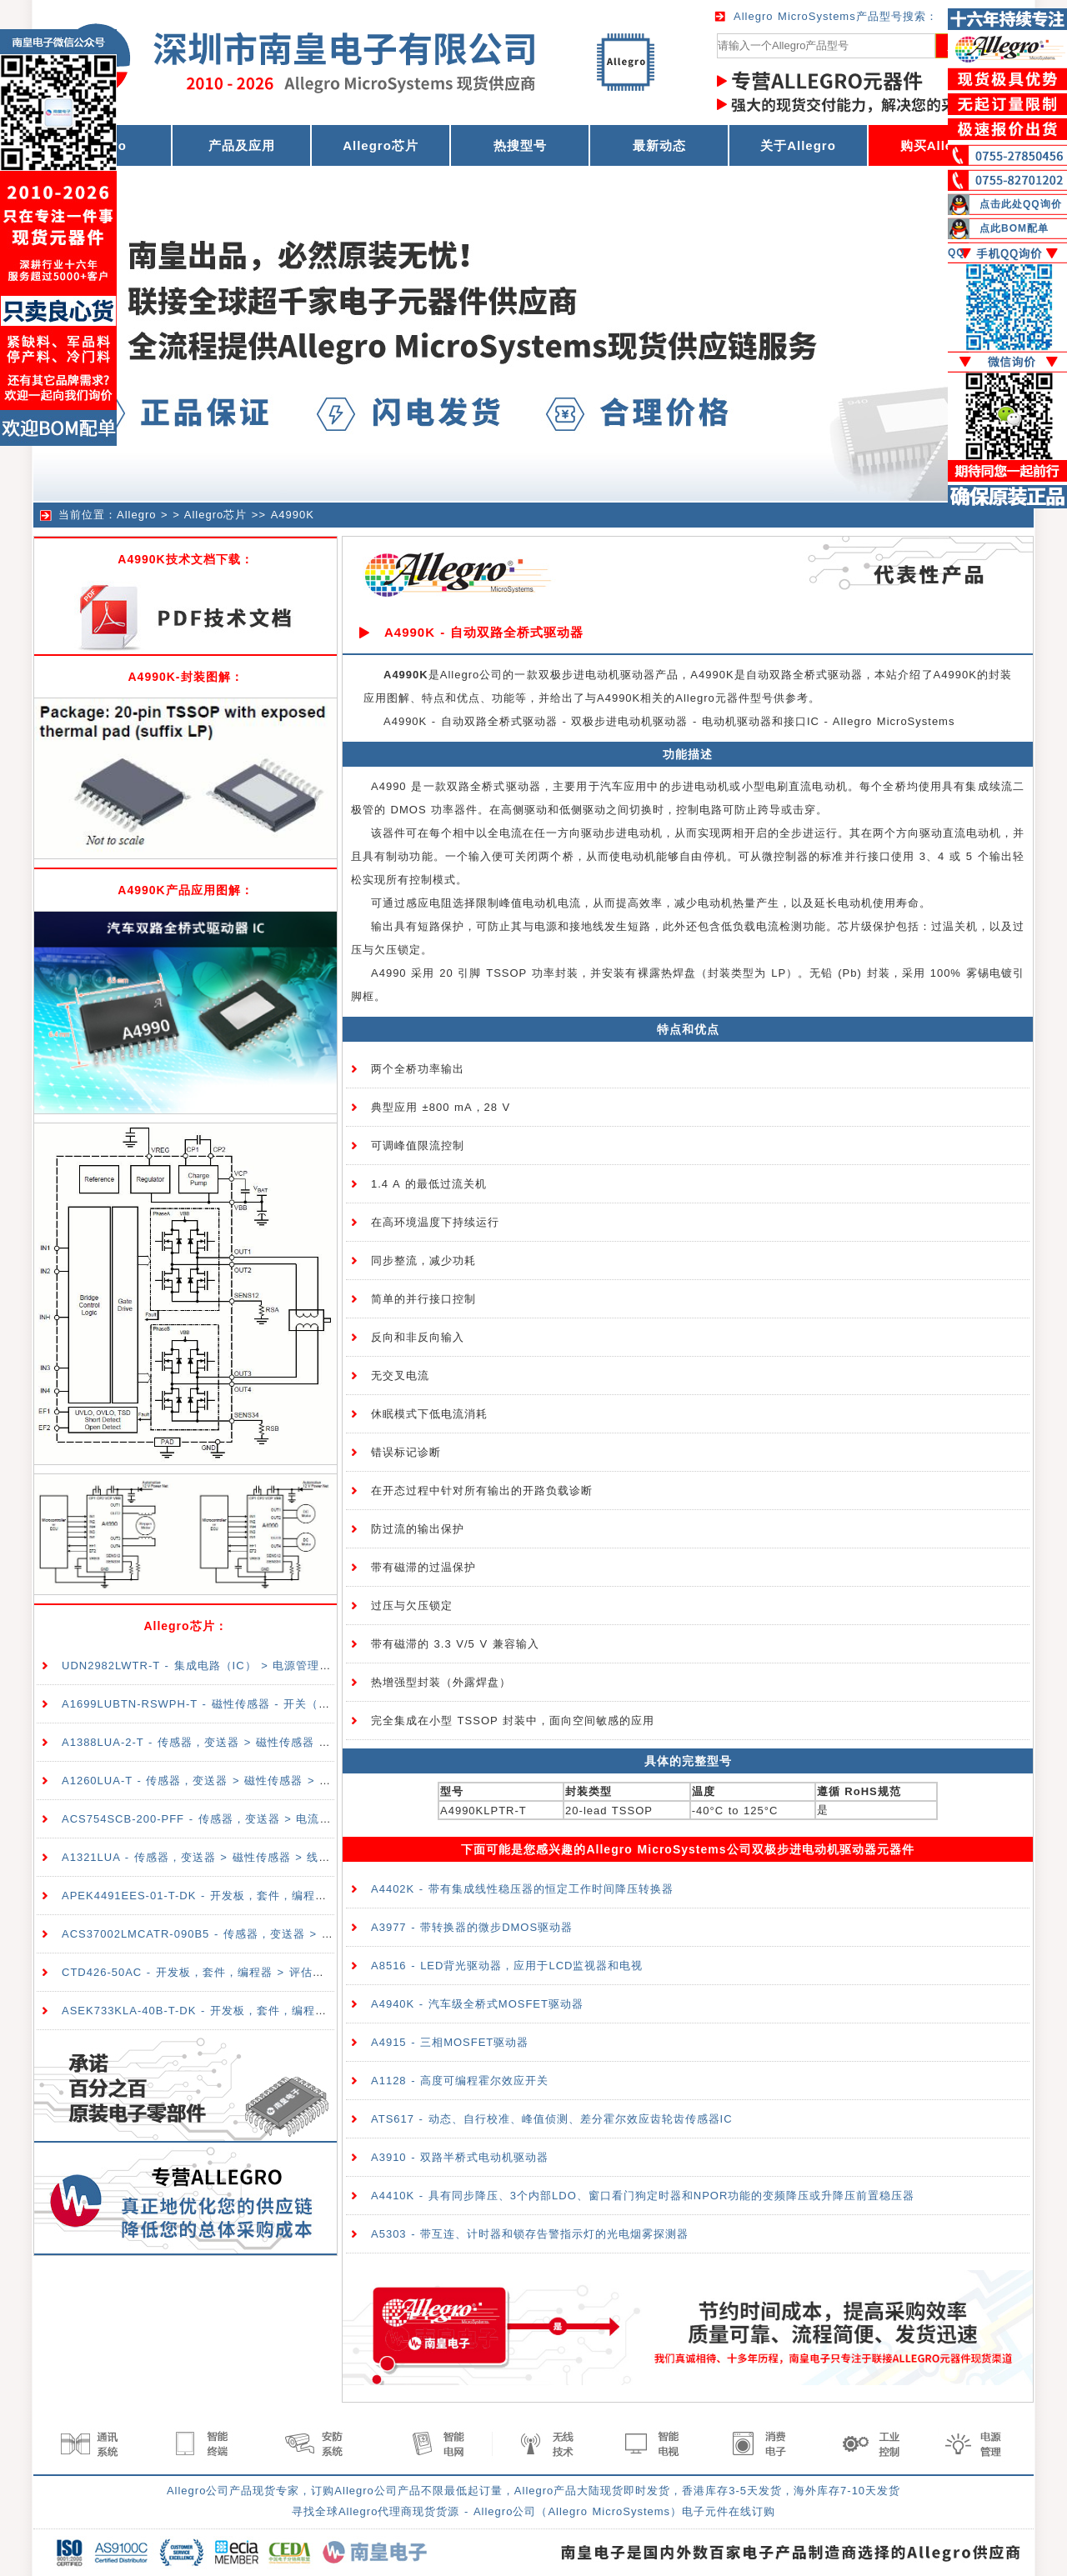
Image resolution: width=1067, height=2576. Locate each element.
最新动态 (659, 145)
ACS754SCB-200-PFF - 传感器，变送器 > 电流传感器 (208, 1819)
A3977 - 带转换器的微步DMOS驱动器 (472, 1927)
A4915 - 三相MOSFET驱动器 (449, 2042)
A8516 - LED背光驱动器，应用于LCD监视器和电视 (507, 1965)
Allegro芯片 (380, 145)
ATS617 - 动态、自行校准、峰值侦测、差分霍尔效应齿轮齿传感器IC (552, 2119)
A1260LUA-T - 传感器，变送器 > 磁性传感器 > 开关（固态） (225, 1780)
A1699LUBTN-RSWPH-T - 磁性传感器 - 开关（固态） (207, 1704)
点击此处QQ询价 (1020, 204)
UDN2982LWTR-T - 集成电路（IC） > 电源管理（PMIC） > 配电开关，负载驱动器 (284, 1665)
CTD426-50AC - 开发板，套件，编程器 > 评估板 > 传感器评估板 (236, 1972)
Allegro (136, 514)
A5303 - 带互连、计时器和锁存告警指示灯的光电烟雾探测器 (530, 2234)
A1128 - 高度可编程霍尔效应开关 (460, 2080)
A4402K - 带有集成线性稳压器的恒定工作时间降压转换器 (522, 1889)
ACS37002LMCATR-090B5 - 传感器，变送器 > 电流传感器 (221, 1934)
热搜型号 (520, 145)
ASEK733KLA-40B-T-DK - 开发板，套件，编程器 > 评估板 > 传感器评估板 (263, 2010)
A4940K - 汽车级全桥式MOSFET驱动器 (477, 2004)
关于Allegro (798, 145)
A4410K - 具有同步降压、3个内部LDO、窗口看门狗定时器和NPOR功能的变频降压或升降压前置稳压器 (642, 2195)
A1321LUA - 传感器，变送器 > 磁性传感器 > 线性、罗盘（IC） (231, 1857)
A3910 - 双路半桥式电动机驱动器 (460, 2157)
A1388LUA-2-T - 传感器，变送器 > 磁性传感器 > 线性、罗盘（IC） (243, 1742)
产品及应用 (241, 145)
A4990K (292, 514)
